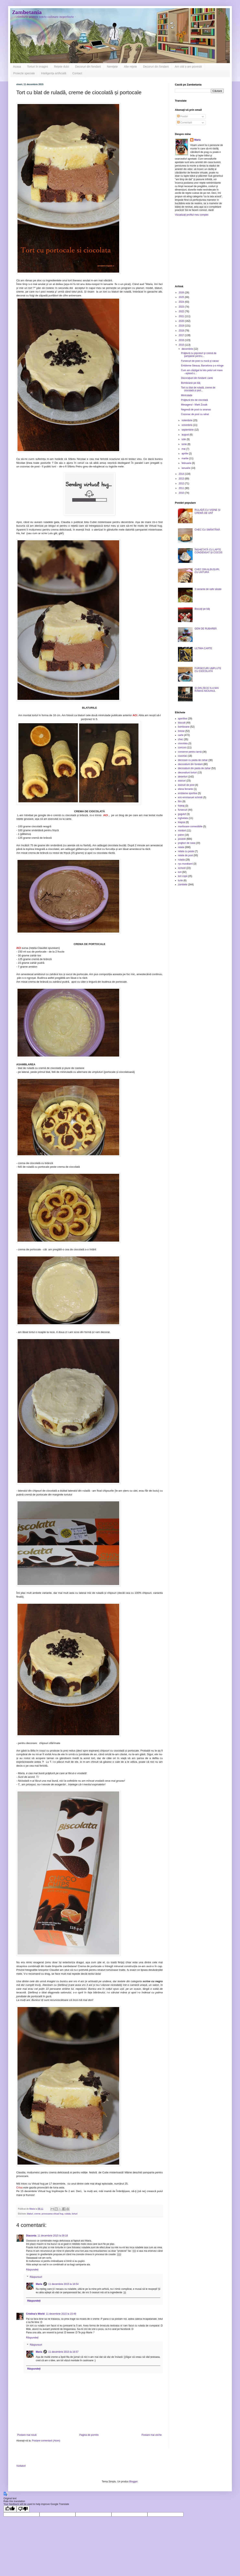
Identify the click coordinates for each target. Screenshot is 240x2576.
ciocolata (183, 743)
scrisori (182, 868)
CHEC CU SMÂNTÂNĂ (207, 529)
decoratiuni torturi (187, 772)
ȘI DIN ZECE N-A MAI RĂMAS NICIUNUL (207, 689)
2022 (182, 311)
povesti (182, 838)
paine (181, 834)
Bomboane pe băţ (190, 382)
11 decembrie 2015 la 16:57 (63, 2351)
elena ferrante (185, 789)
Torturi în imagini (37, 66)
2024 (182, 301)
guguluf (182, 814)
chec (180, 739)
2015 (182, 344)
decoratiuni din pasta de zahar (194, 768)
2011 (182, 488)
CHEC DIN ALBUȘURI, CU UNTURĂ (207, 571)
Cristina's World (35, 2313)
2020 (182, 321)
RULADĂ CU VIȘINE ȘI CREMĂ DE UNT (207, 511)
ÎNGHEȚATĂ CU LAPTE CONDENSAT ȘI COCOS (208, 551)
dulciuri (182, 780)
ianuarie (186, 468)
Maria (39, 2284)
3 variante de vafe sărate (208, 589)
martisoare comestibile (190, 826)
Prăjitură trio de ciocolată (194, 400)
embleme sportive (187, 793)
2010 (182, 492)
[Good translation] (9, 2509)
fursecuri (182, 809)
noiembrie (187, 420)
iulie (184, 439)
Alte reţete (130, 66)
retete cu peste (186, 851)
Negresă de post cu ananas (196, 409)
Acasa (17, 66)
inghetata (183, 818)
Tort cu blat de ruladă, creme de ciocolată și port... (198, 389)
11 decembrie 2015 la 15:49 (61, 2313)
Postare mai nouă (26, 2434)
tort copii (182, 876)
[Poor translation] (22, 2509)
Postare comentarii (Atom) (46, 2440)
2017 (182, 335)
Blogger (133, 2481)
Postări (182, 116)
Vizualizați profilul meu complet (191, 214)
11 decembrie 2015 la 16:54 (63, 2284)
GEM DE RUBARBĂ (206, 628)
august (186, 434)
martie (185, 458)
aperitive (182, 718)
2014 (182, 473)
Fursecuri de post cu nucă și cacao (200, 361)
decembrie (188, 348)
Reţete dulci (61, 66)
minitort (182, 830)
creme (37, 2213)
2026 (182, 292)
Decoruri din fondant (88, 66)
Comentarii (184, 122)
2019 (182, 325)
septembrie (188, 429)
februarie (187, 463)
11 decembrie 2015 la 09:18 (53, 2235)
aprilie (185, 453)
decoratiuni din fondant (190, 764)
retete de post (185, 855)
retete (181, 847)
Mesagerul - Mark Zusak (194, 404)
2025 (182, 297)
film (180, 801)
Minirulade (186, 395)
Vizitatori (21, 2465)
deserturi (183, 776)
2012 (182, 483)
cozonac (182, 755)
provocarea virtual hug (52, 2213)
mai (184, 448)
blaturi (30, 2213)
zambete (182, 884)
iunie (185, 444)
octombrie (187, 425)
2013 (182, 478)
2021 (182, 316)
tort (179, 872)
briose (181, 731)
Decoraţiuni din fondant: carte (197, 378)
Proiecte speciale (24, 73)
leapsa (181, 822)
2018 (182, 330)
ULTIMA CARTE (203, 648)
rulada (67, 2213)
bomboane (184, 726)
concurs (182, 747)
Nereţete (112, 66)
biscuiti (181, 722)
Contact (77, 73)
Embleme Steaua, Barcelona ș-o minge (202, 365)
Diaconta (31, 2235)
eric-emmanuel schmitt (190, 797)
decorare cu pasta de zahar (193, 760)
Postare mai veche (152, 2434)
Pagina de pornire (89, 2434)
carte (180, 735)
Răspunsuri (36, 2277)
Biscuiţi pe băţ (202, 608)
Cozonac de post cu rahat (195, 414)
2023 (182, 306)
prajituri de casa (186, 843)
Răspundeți (32, 2269)
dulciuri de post (186, 785)
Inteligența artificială (53, 73)
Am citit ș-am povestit (188, 66)
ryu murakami (185, 863)
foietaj (181, 805)
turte (180, 880)
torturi (74, 2213)
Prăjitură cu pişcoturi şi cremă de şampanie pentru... (198, 354)
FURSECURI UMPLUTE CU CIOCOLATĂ (208, 670)
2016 (182, 340)
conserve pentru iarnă (190, 751)
